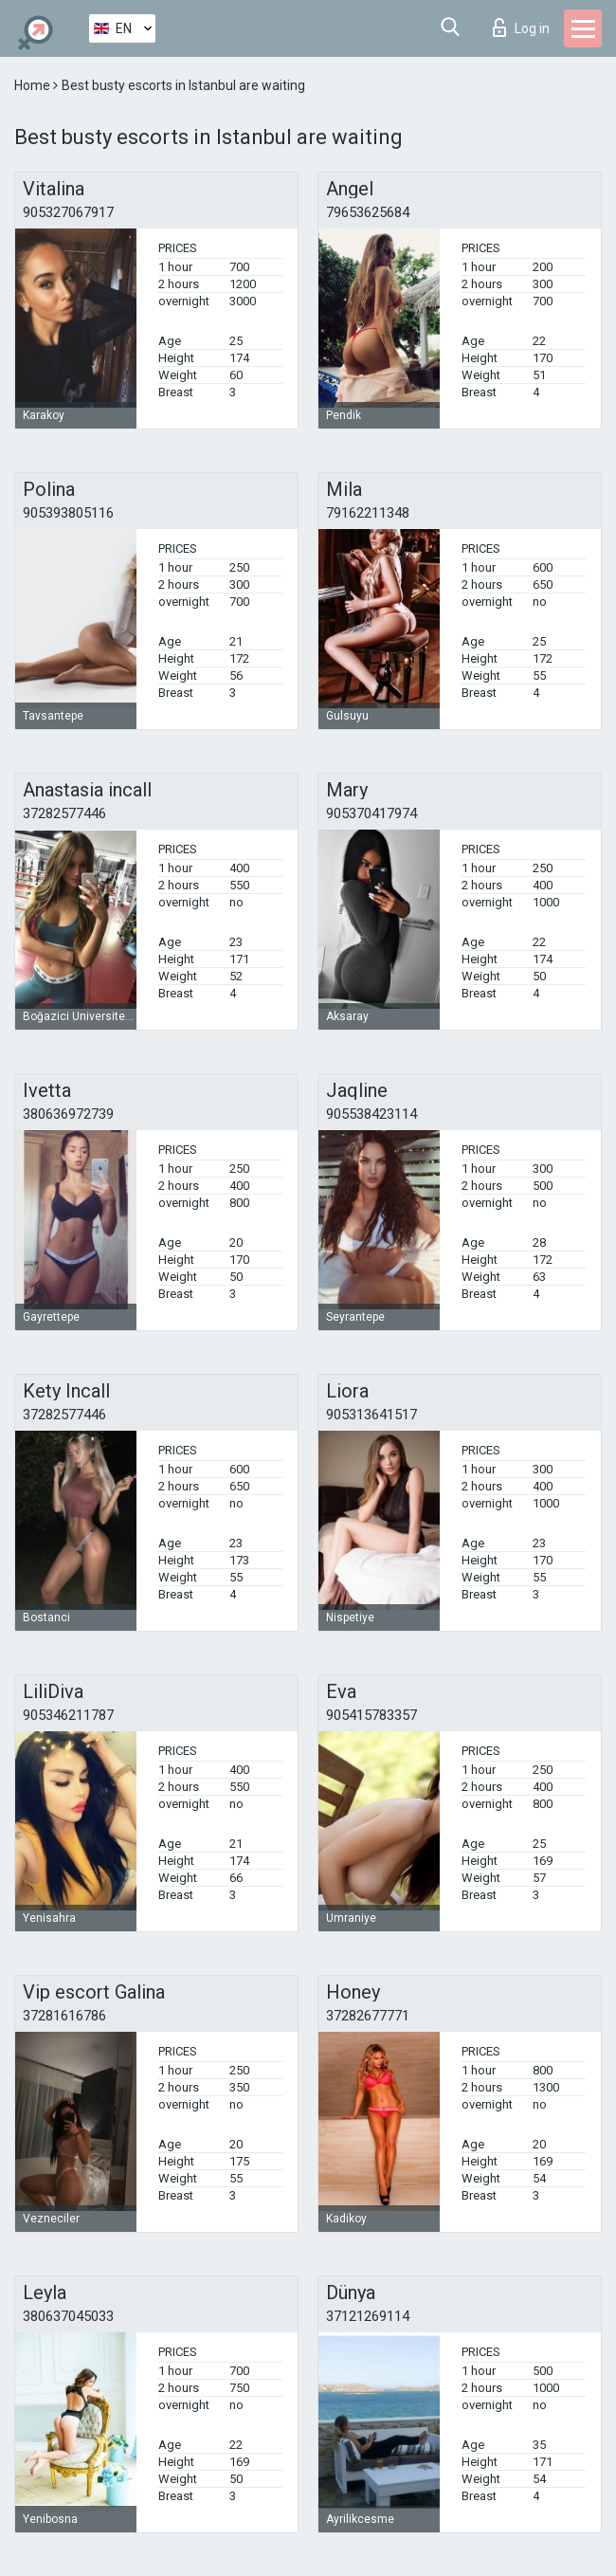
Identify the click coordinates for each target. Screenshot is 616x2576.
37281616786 (64, 2015)
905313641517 (371, 1414)
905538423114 (371, 1114)
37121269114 (367, 2316)
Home (33, 85)
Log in (521, 27)
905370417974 (371, 813)
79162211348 (367, 512)
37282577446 (64, 813)
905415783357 (371, 1715)
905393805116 (68, 512)
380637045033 (68, 2316)
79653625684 (367, 212)
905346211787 (68, 1715)
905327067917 (68, 212)
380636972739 (68, 1114)
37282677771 (367, 2015)
